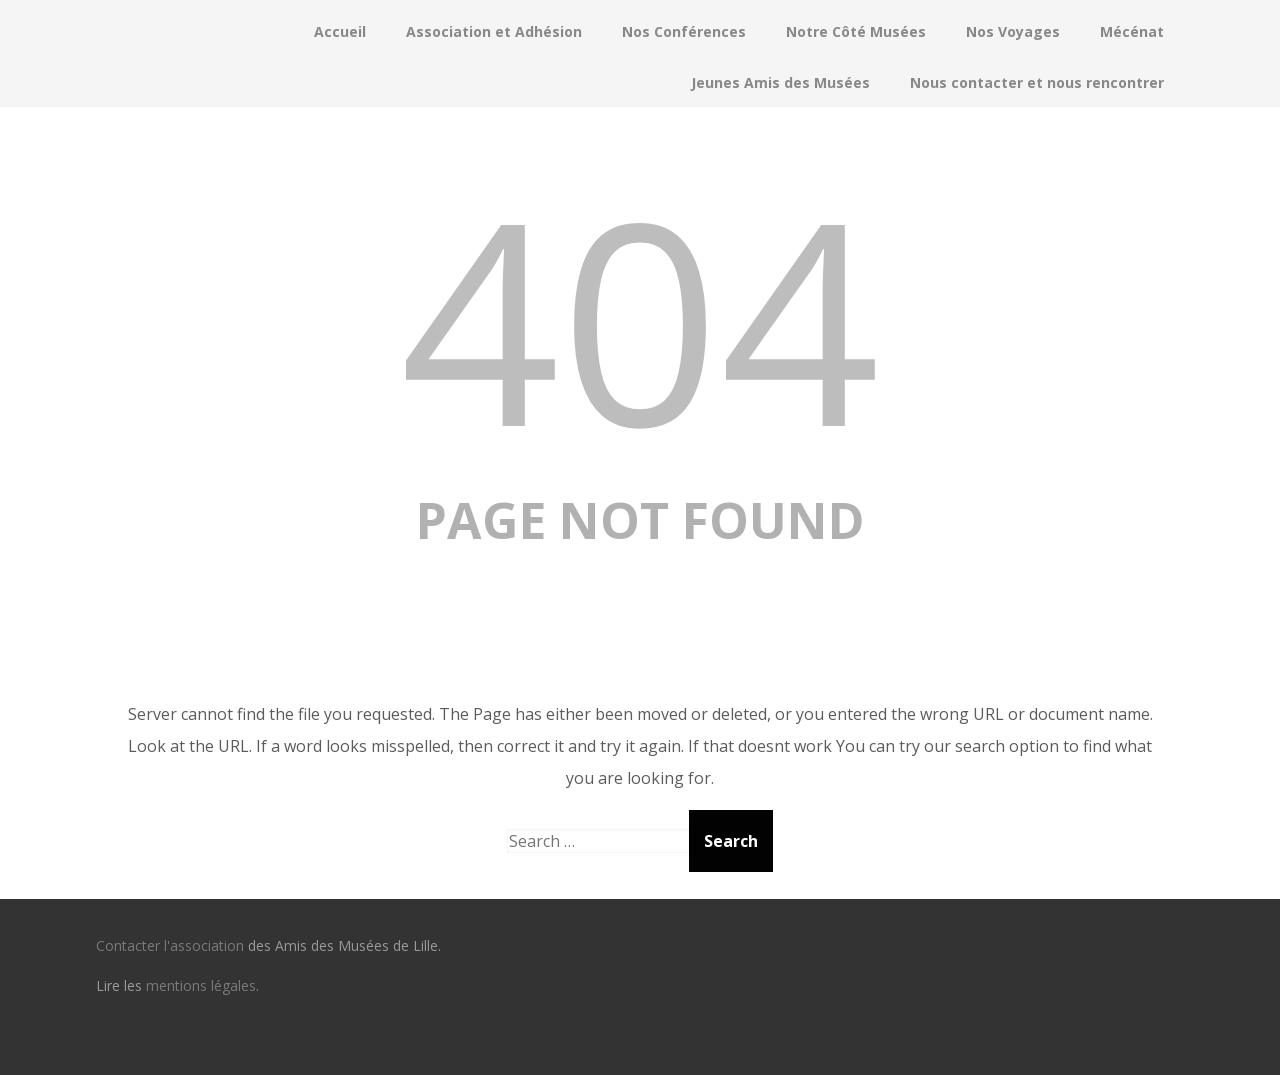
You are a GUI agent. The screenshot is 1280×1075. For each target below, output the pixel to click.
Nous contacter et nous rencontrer (1037, 82)
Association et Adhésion (494, 31)
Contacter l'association (170, 945)
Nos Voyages (1013, 31)
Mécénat (1132, 31)
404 (640, 317)
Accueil (340, 31)
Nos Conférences (684, 31)
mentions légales (201, 985)
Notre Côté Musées (856, 31)
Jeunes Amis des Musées (780, 82)
